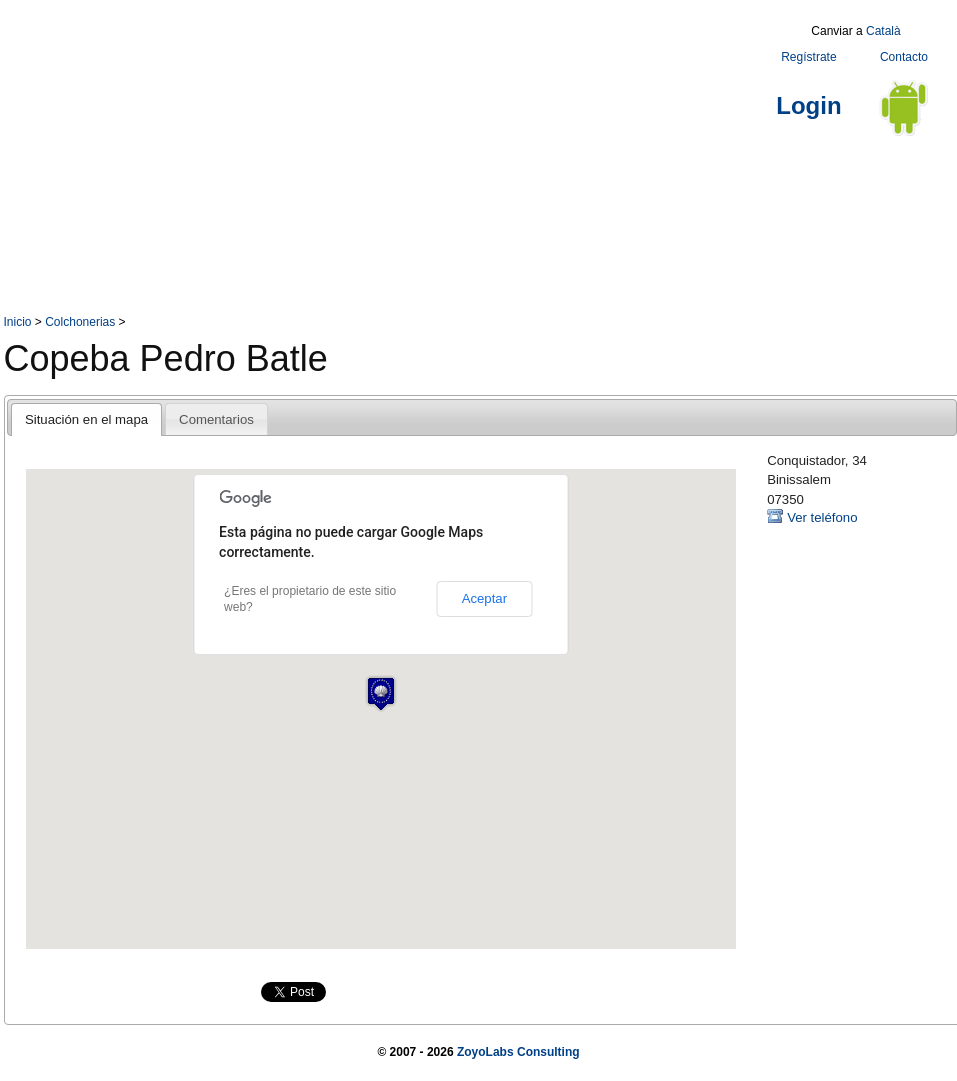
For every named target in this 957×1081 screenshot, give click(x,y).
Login (808, 105)
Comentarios (216, 419)
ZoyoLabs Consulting (518, 1052)
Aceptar (484, 598)
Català (883, 31)
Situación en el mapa (86, 419)
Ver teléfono (822, 517)
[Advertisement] (344, 158)
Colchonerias (80, 322)
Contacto (904, 57)
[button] (381, 693)
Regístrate (808, 57)
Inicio (18, 322)
